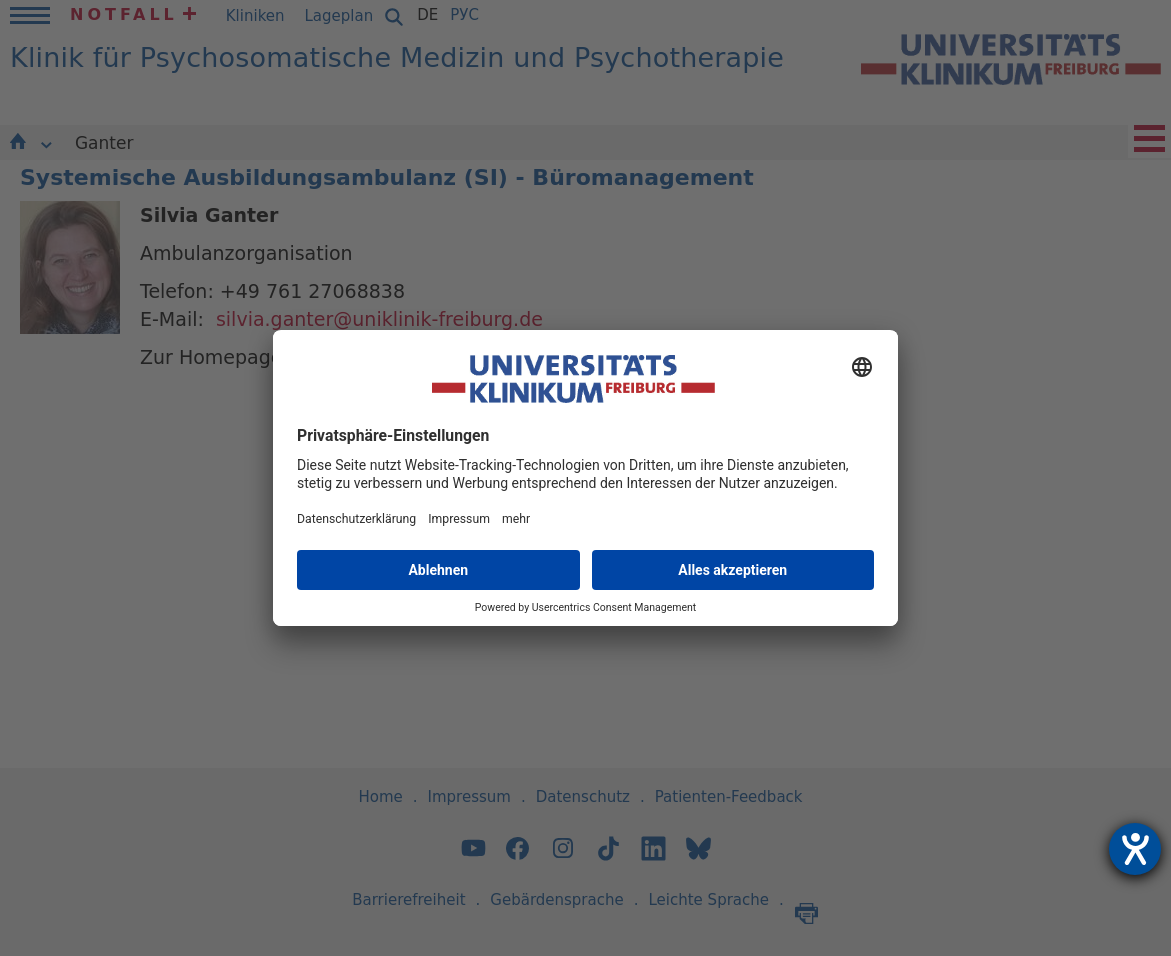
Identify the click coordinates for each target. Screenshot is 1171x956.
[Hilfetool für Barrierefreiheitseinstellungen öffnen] (1135, 849)
